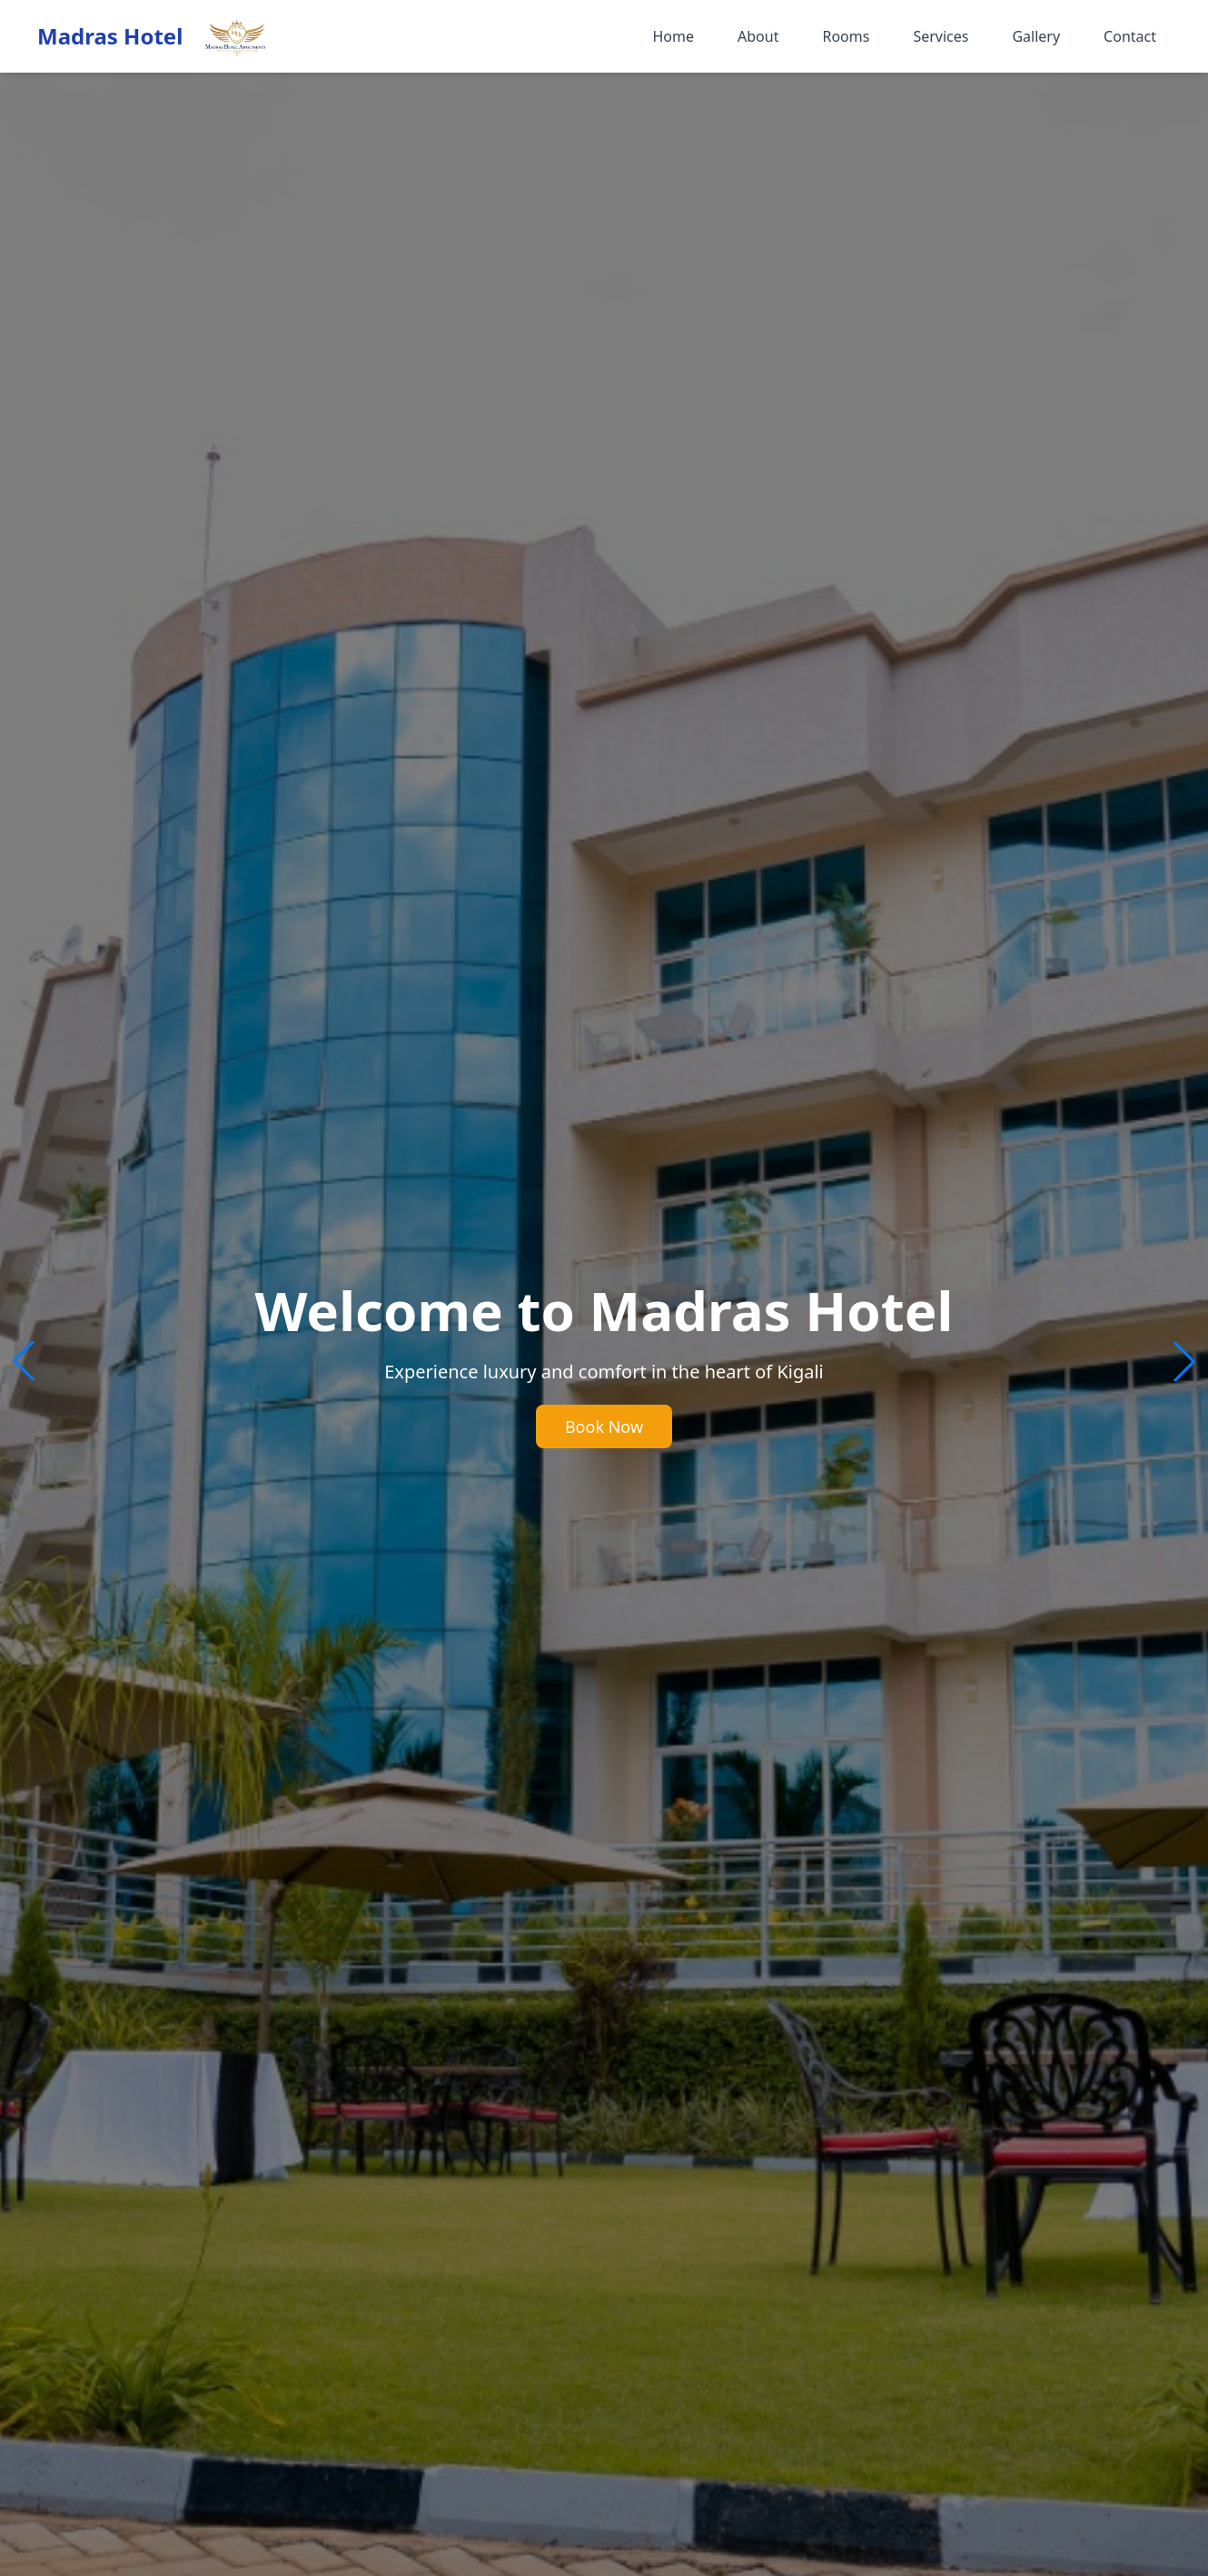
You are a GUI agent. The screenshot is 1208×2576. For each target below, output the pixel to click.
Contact (1130, 36)
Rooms (845, 36)
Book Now (604, 1426)
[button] (1184, 1361)
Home (673, 36)
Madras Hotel (110, 36)
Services (940, 36)
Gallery (1036, 36)
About (758, 36)
